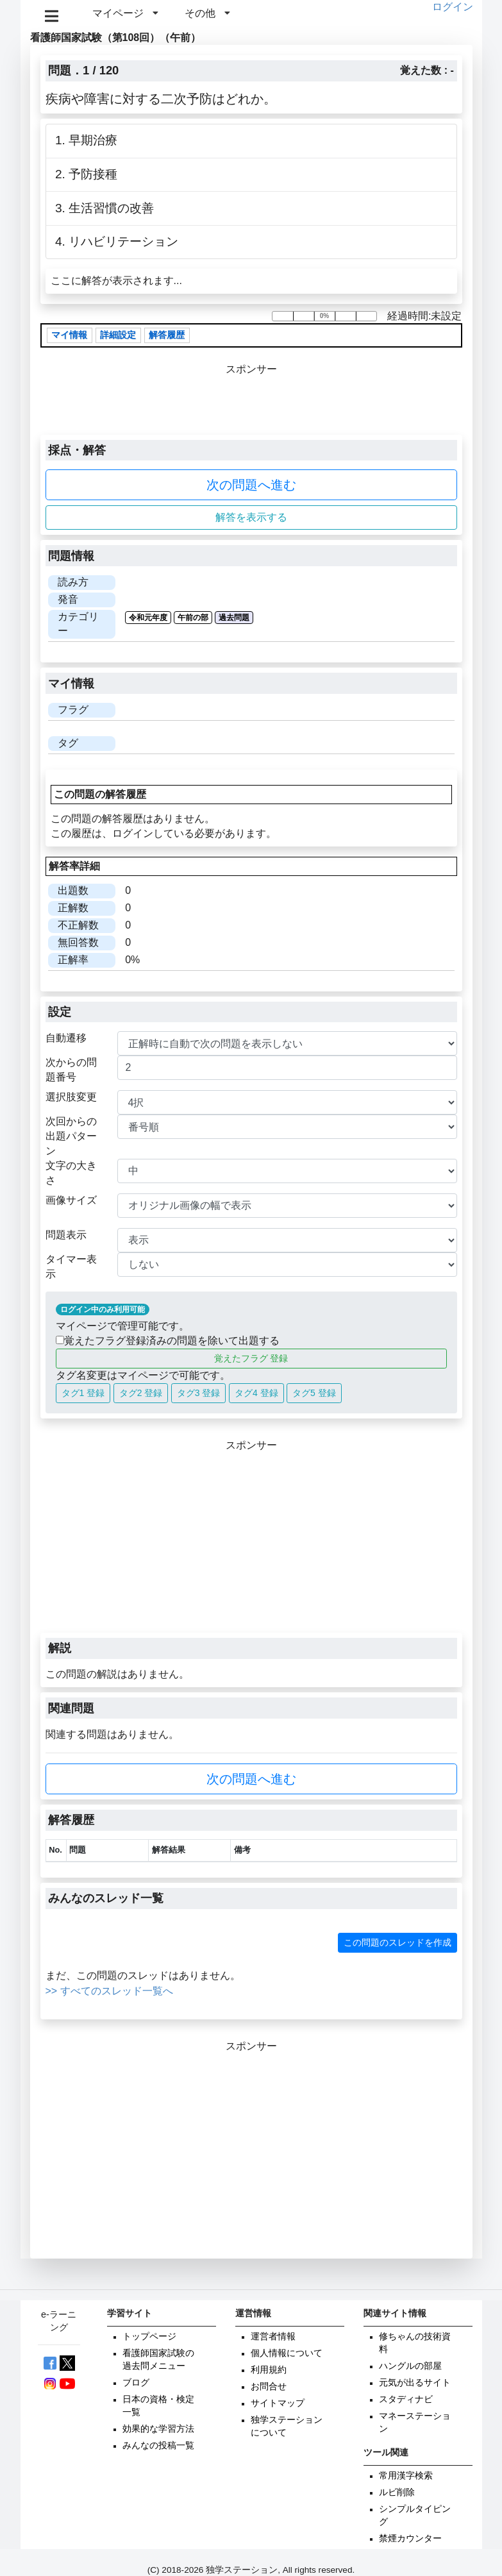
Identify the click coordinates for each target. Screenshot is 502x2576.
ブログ (135, 2382)
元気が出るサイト (415, 2382)
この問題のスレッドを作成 (397, 1942)
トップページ (149, 2336)
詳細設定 (118, 335)
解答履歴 (167, 335)
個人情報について (286, 2353)
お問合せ (269, 2386)
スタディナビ (406, 2399)
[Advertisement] (251, 1543)
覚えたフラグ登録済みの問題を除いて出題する (168, 1340)
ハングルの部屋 (410, 2366)
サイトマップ (278, 2403)
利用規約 (269, 2370)
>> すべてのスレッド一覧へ (109, 1990)
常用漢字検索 (406, 2475)
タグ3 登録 (199, 1393)
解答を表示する (251, 517)
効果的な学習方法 (158, 2429)
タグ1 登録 (83, 1393)
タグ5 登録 (314, 1393)
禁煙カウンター (410, 2538)
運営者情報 (273, 2336)
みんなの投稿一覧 (158, 2445)
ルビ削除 (397, 2492)
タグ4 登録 (256, 1393)
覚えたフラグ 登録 (251, 1358)
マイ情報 (69, 335)
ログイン (452, 6)
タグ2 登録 (141, 1393)
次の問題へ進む (251, 485)
